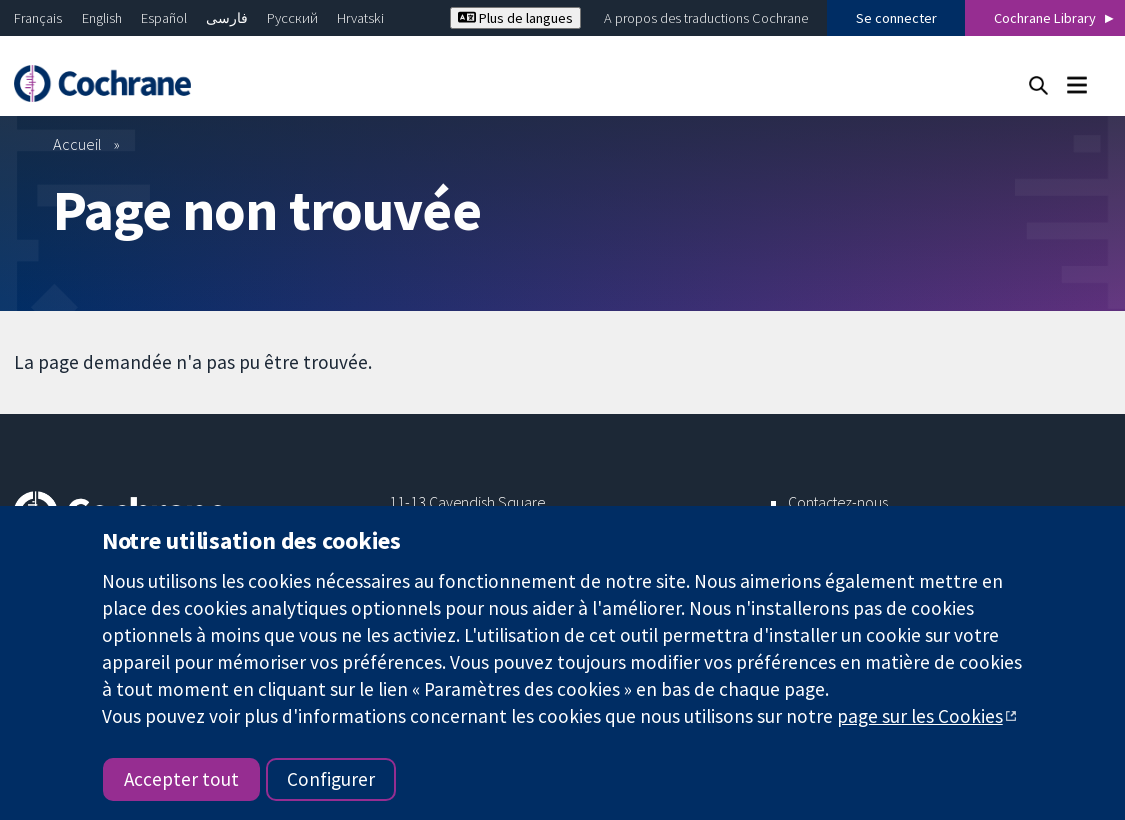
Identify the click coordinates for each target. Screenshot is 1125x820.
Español (164, 18)
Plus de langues (515, 18)
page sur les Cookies (920, 716)
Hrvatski (360, 18)
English (102, 18)
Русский (292, 18)
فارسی (227, 18)
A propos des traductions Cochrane (706, 18)
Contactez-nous (838, 502)
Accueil (77, 144)
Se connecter (896, 18)
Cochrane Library (1045, 18)
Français (38, 18)
